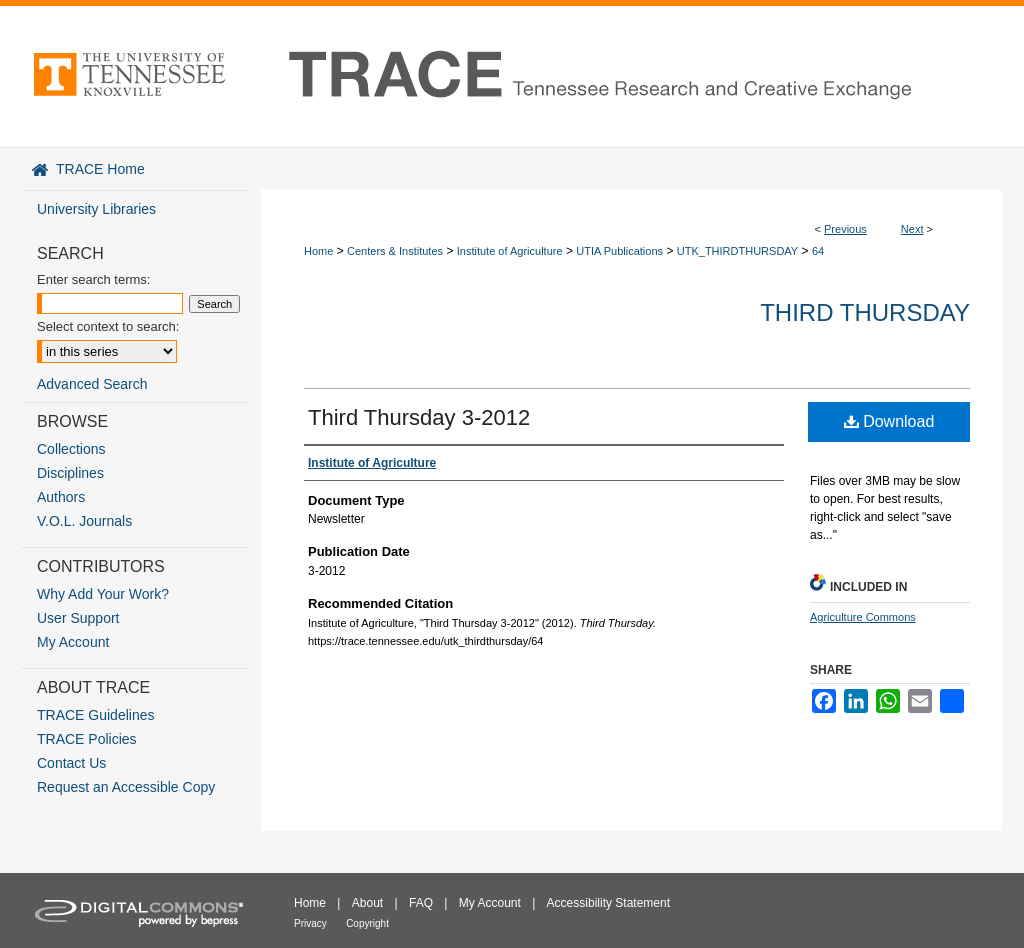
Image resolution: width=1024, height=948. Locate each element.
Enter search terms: (93, 279)
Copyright (367, 923)
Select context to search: (108, 326)
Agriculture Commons (863, 617)
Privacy (310, 923)
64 (818, 251)
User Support (78, 618)
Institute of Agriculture (510, 251)
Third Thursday (865, 312)
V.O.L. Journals (84, 521)
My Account (73, 642)
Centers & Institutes (395, 251)
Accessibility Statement (608, 903)
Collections (71, 449)
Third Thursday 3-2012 (419, 417)
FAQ (421, 903)
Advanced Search (92, 384)
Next (912, 229)
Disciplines (70, 473)
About (367, 903)
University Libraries (96, 209)
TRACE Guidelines (96, 715)
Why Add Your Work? (103, 594)
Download (889, 421)
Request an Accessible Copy (126, 787)
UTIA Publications (619, 251)
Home (318, 251)
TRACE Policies (87, 739)
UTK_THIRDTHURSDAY (737, 251)
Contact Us (71, 763)
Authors (61, 497)
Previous (845, 229)
